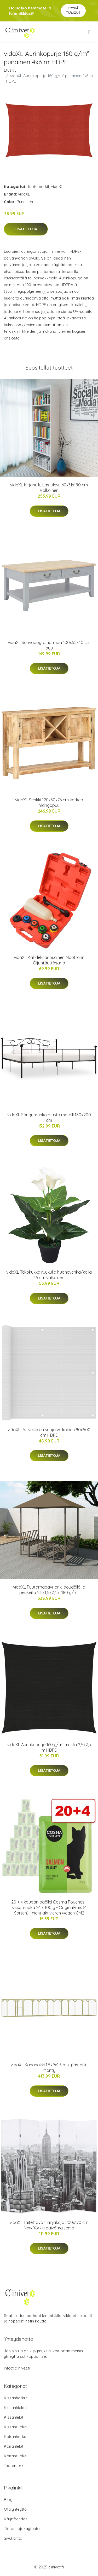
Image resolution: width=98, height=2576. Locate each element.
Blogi (8, 2499)
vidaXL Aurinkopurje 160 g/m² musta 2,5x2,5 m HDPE (49, 1747)
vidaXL (57, 186)
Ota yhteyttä (15, 2509)
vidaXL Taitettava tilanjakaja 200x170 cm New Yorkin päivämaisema (49, 2225)
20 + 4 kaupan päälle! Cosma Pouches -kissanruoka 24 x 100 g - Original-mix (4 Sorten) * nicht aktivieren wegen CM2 (49, 1907)
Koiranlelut (13, 2446)
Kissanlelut (13, 2417)
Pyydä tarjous (73, 10)
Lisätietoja (26, 229)
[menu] (89, 32)
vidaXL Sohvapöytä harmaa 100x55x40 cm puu (49, 645)
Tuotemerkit (38, 186)
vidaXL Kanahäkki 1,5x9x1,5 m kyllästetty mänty (49, 2067)
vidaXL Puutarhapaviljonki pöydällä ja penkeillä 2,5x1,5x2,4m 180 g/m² (49, 1589)
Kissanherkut (15, 2397)
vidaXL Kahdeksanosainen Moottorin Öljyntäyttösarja (49, 960)
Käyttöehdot (15, 2518)
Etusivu (10, 70)
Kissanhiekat (15, 2407)
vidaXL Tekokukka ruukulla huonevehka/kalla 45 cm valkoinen (49, 1274)
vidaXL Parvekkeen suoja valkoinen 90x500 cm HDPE (49, 1432)
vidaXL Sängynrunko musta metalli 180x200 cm (49, 1117)
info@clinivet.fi (17, 2368)
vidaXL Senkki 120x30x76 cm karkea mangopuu (49, 802)
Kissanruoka (15, 2426)
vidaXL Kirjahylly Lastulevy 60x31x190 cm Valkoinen (49, 487)
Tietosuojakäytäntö (22, 2528)
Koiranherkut (15, 2436)
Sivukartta (13, 2538)
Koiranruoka (15, 2455)
